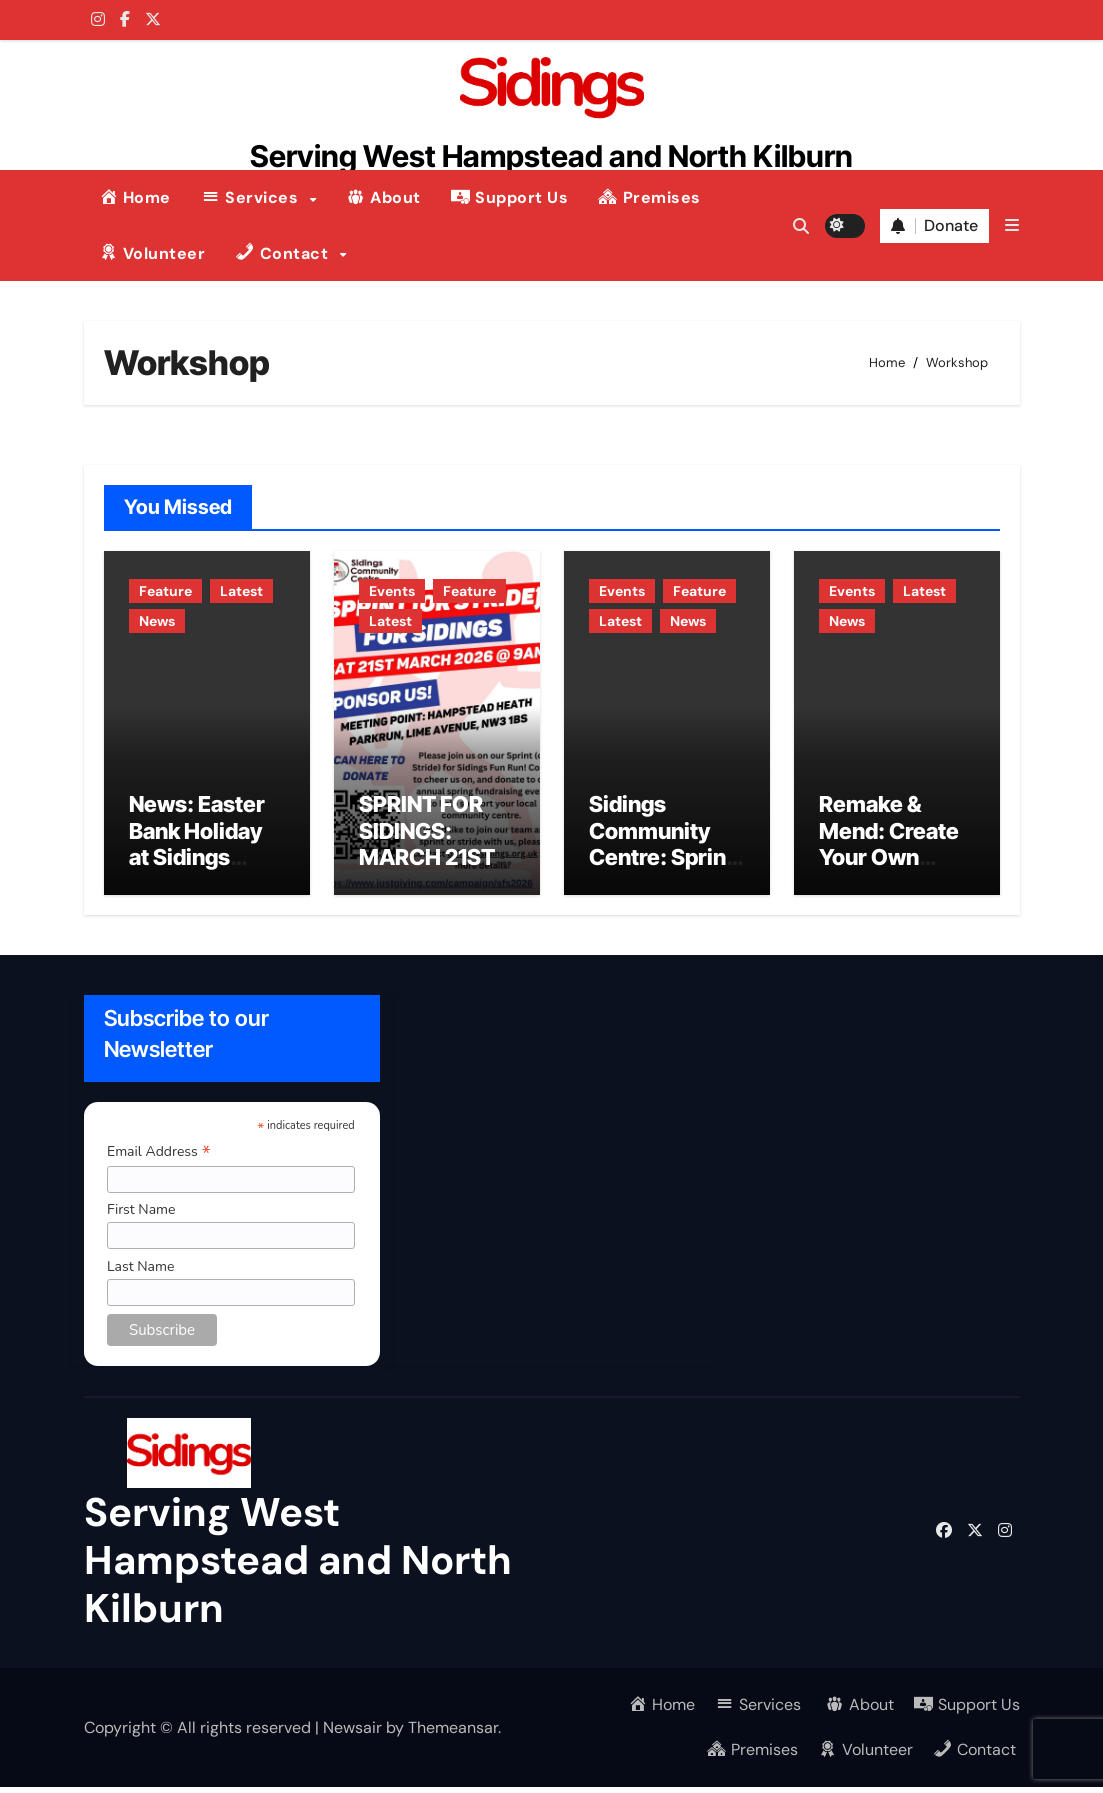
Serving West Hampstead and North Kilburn (551, 156)
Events (392, 591)
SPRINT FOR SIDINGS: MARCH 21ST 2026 (427, 849)
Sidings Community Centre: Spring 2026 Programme (664, 863)
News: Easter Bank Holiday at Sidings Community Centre (197, 863)
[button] (1012, 225)
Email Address (158, 1157)
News (157, 621)
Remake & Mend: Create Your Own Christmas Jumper (889, 863)
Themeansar (453, 1732)
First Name (140, 1215)
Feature (165, 591)
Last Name (139, 1272)
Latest (241, 591)
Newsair (352, 1732)
